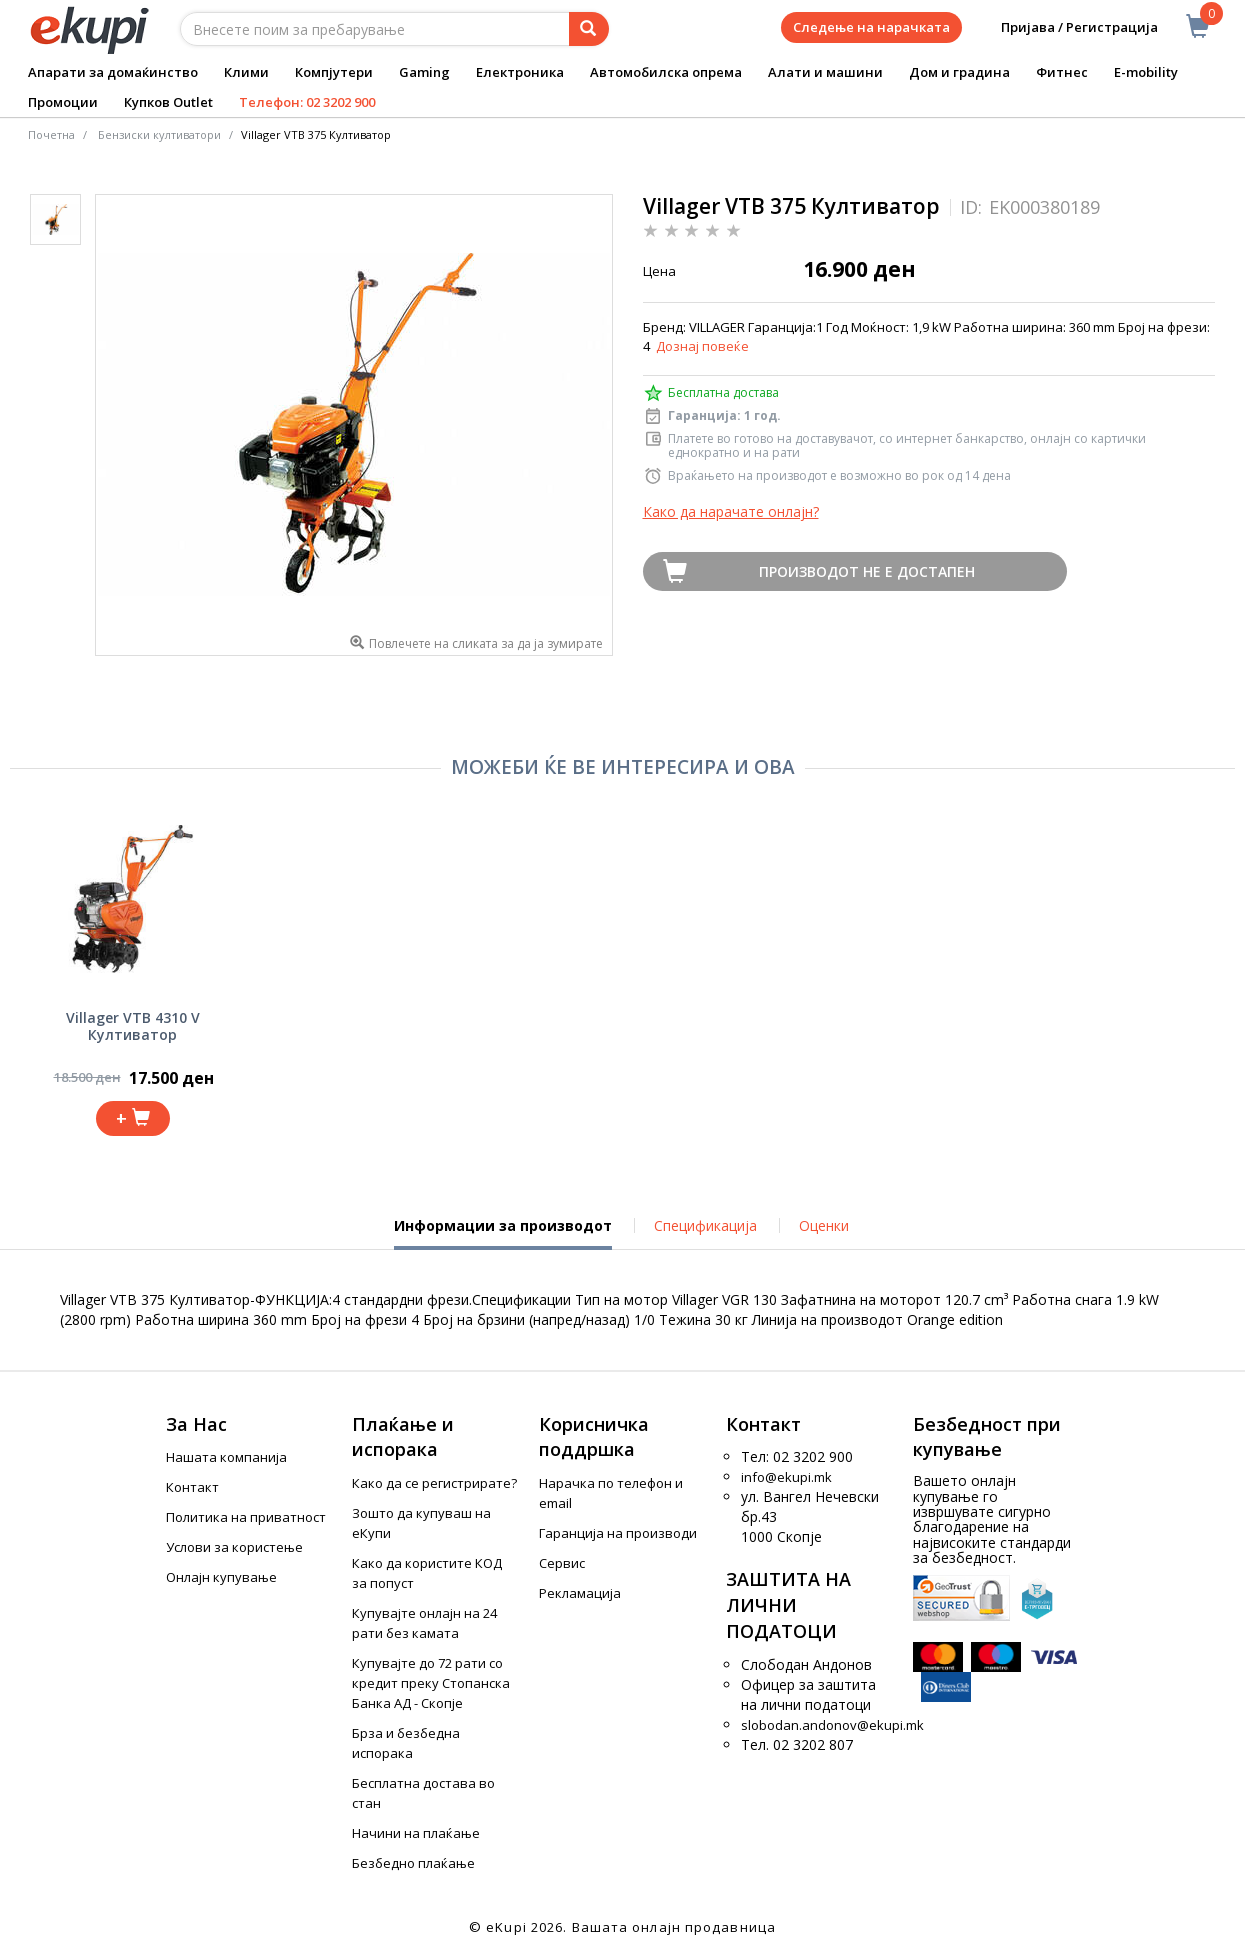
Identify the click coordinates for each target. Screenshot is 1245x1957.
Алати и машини (825, 72)
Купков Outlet (168, 102)
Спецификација (705, 1225)
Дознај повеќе (702, 346)
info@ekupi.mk (786, 1477)
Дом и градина (959, 72)
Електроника (520, 72)
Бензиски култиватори (159, 134)
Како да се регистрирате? (434, 1483)
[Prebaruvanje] (589, 29)
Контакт (192, 1487)
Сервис (562, 1563)
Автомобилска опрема (666, 72)
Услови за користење (234, 1547)
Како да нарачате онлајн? (731, 511)
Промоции (63, 102)
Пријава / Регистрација (1065, 27)
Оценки (824, 1225)
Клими (246, 72)
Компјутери (334, 72)
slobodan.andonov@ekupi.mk (832, 1725)
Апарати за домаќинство (113, 72)
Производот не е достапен (867, 571)
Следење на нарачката (871, 27)
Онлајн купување (221, 1577)
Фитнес (1062, 72)
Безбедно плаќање (413, 1863)
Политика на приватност (246, 1517)
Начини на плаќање (416, 1833)
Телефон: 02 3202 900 (307, 102)
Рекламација (580, 1593)
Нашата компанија (226, 1457)
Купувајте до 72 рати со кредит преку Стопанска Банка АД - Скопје (431, 1683)
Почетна (51, 134)
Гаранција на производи (618, 1533)
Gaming (424, 72)
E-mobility (1146, 72)
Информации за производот (503, 1233)
